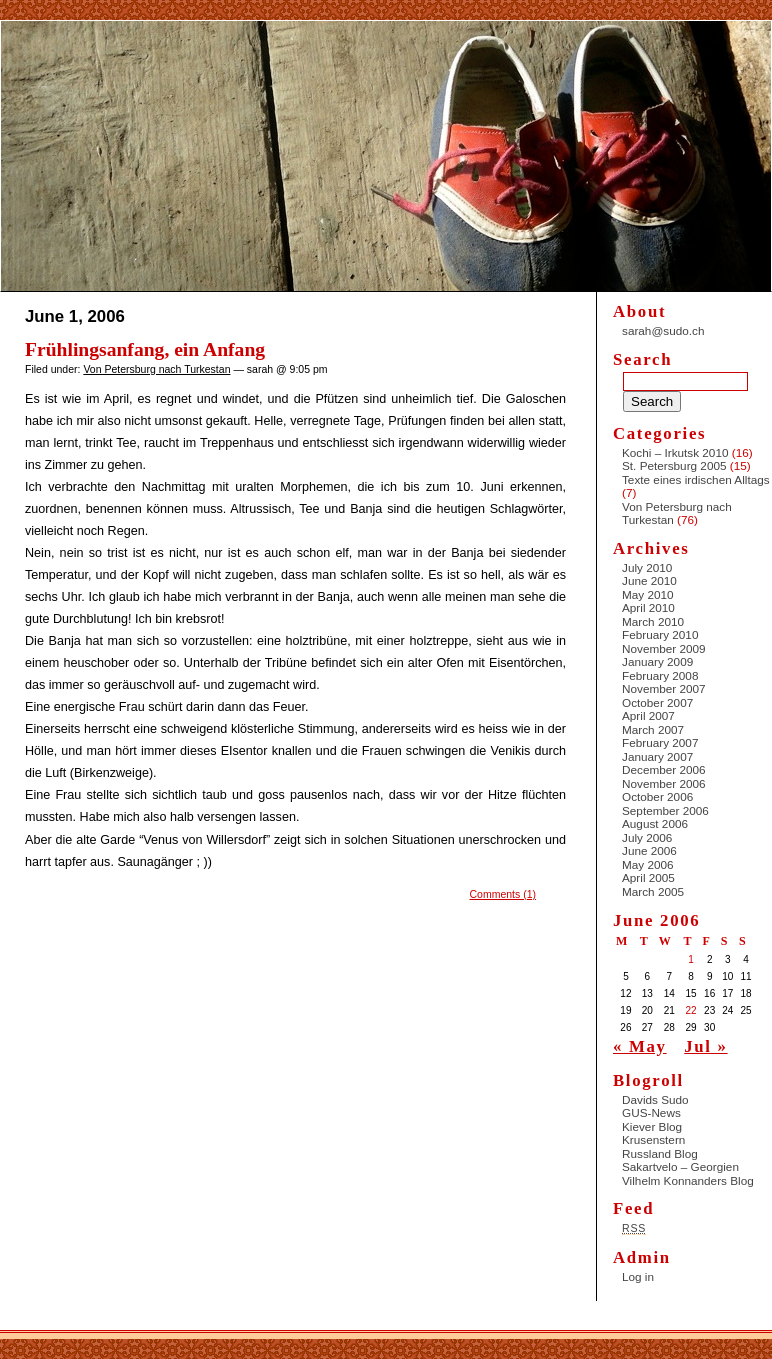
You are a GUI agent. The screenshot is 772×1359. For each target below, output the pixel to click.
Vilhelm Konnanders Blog (688, 1180)
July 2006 (647, 837)
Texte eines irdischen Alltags (696, 479)
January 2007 (657, 756)
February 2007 (660, 742)
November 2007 (664, 688)
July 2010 (647, 567)
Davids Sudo (655, 1099)
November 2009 (664, 648)
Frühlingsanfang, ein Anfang (145, 349)
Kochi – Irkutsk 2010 (675, 452)
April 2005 (648, 877)
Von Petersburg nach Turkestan (156, 369)
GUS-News (651, 1112)
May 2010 (648, 594)
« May (640, 1046)
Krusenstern (653, 1139)
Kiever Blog (652, 1126)
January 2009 (657, 661)
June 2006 (649, 850)
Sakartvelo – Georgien (680, 1166)
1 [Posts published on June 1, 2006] (691, 959)
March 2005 (653, 891)
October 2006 (657, 796)
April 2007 (648, 715)
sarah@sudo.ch (663, 330)
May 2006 (648, 864)
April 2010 (648, 607)
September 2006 (665, 810)
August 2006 (655, 823)
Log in (638, 1276)
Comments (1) (502, 894)
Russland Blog (660, 1153)
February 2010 (660, 634)
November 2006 (664, 783)
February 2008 (660, 675)
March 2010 (653, 621)
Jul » (705, 1046)
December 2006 (664, 769)
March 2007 (653, 729)
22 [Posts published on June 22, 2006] (691, 1010)
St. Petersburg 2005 (674, 465)
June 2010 (649, 580)
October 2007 (657, 702)
